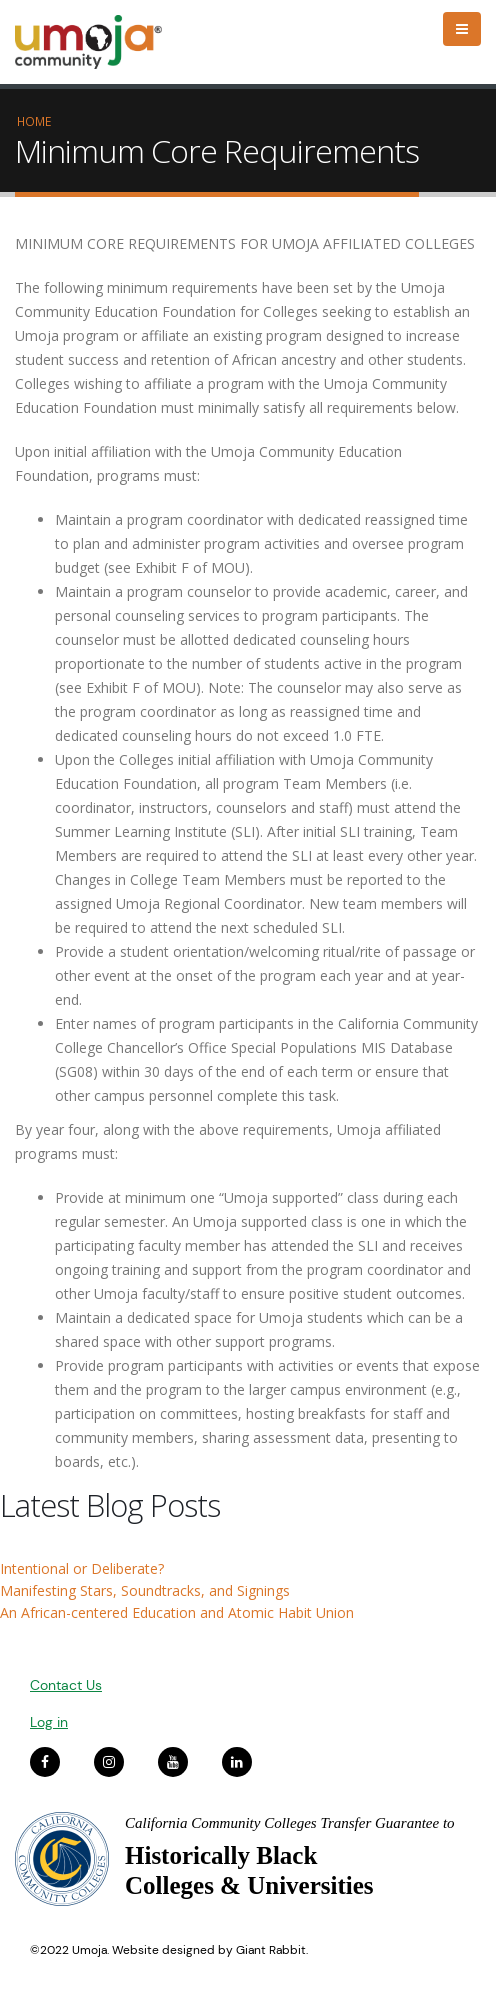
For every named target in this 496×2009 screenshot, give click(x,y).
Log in (49, 1722)
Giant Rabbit (271, 1950)
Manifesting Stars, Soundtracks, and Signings (145, 1590)
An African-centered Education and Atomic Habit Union (177, 1612)
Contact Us (66, 1685)
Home (34, 121)
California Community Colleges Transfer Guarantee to (290, 1823)
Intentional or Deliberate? (82, 1568)
